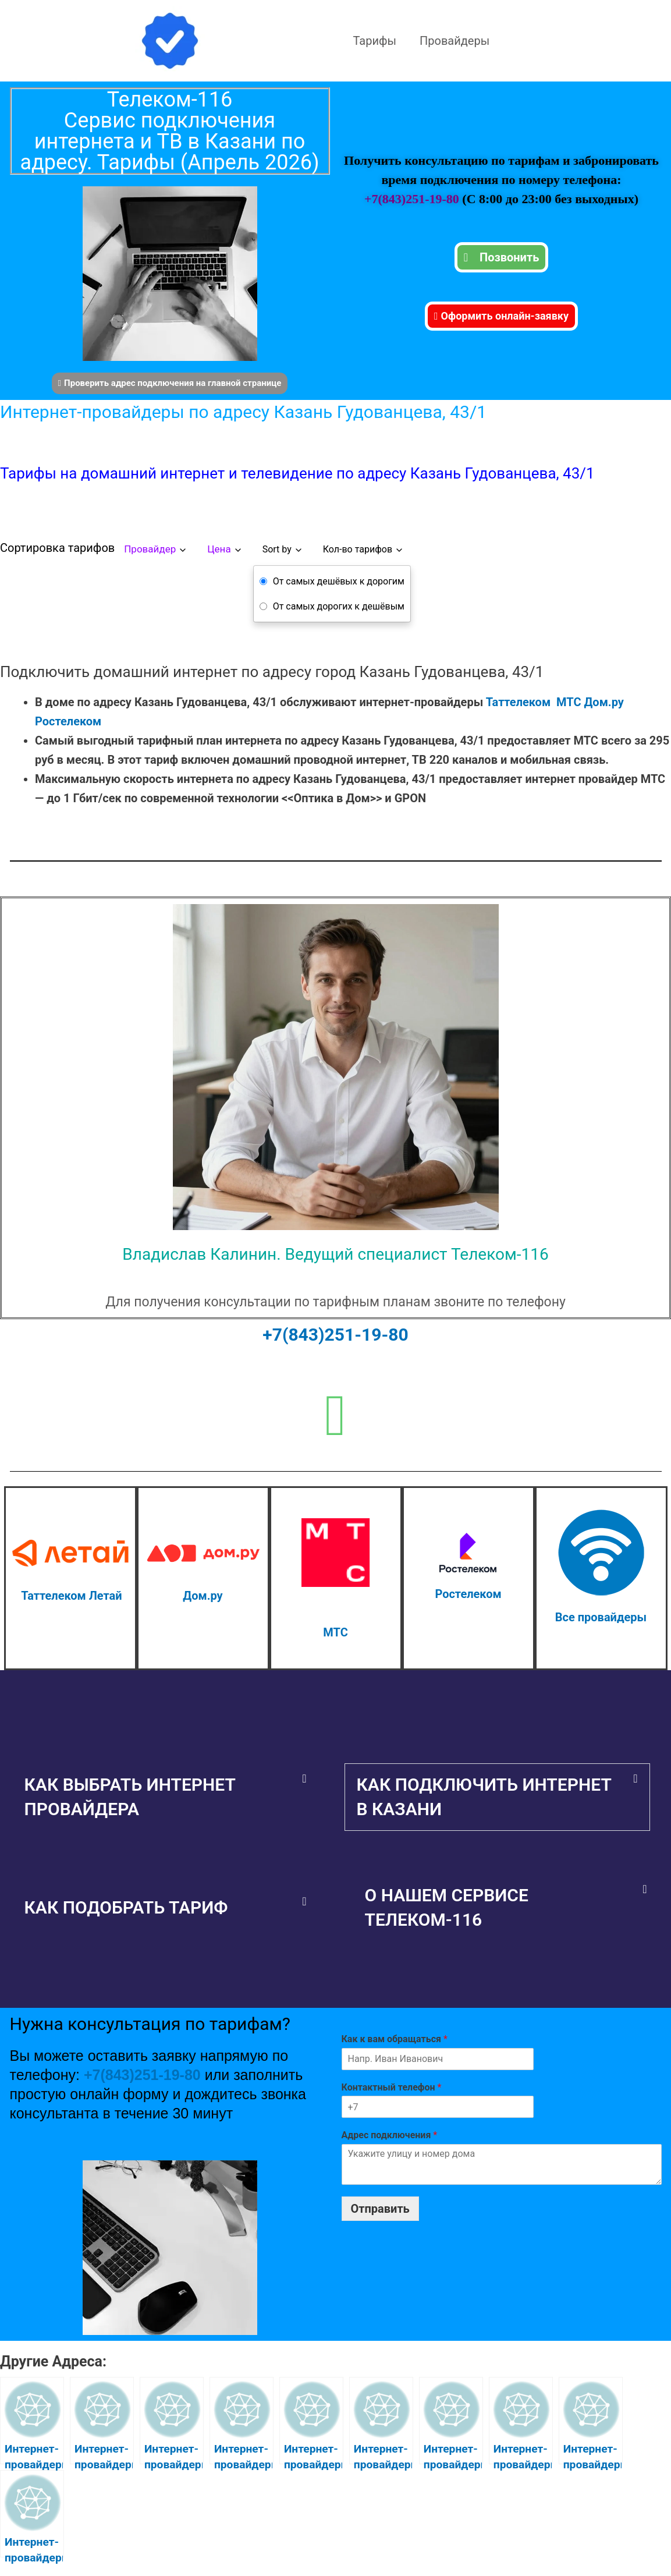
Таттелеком (518, 702)
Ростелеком (68, 721)
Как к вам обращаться (395, 2038)
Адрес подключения (390, 2135)
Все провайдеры (601, 1617)
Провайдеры (454, 41)
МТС (568, 702)
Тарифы (375, 41)
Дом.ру (603, 702)
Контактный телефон (392, 2087)
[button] (165, 1797)
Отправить (380, 2209)
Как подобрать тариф (126, 1907)
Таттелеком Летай (71, 1596)
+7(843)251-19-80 (413, 199)
